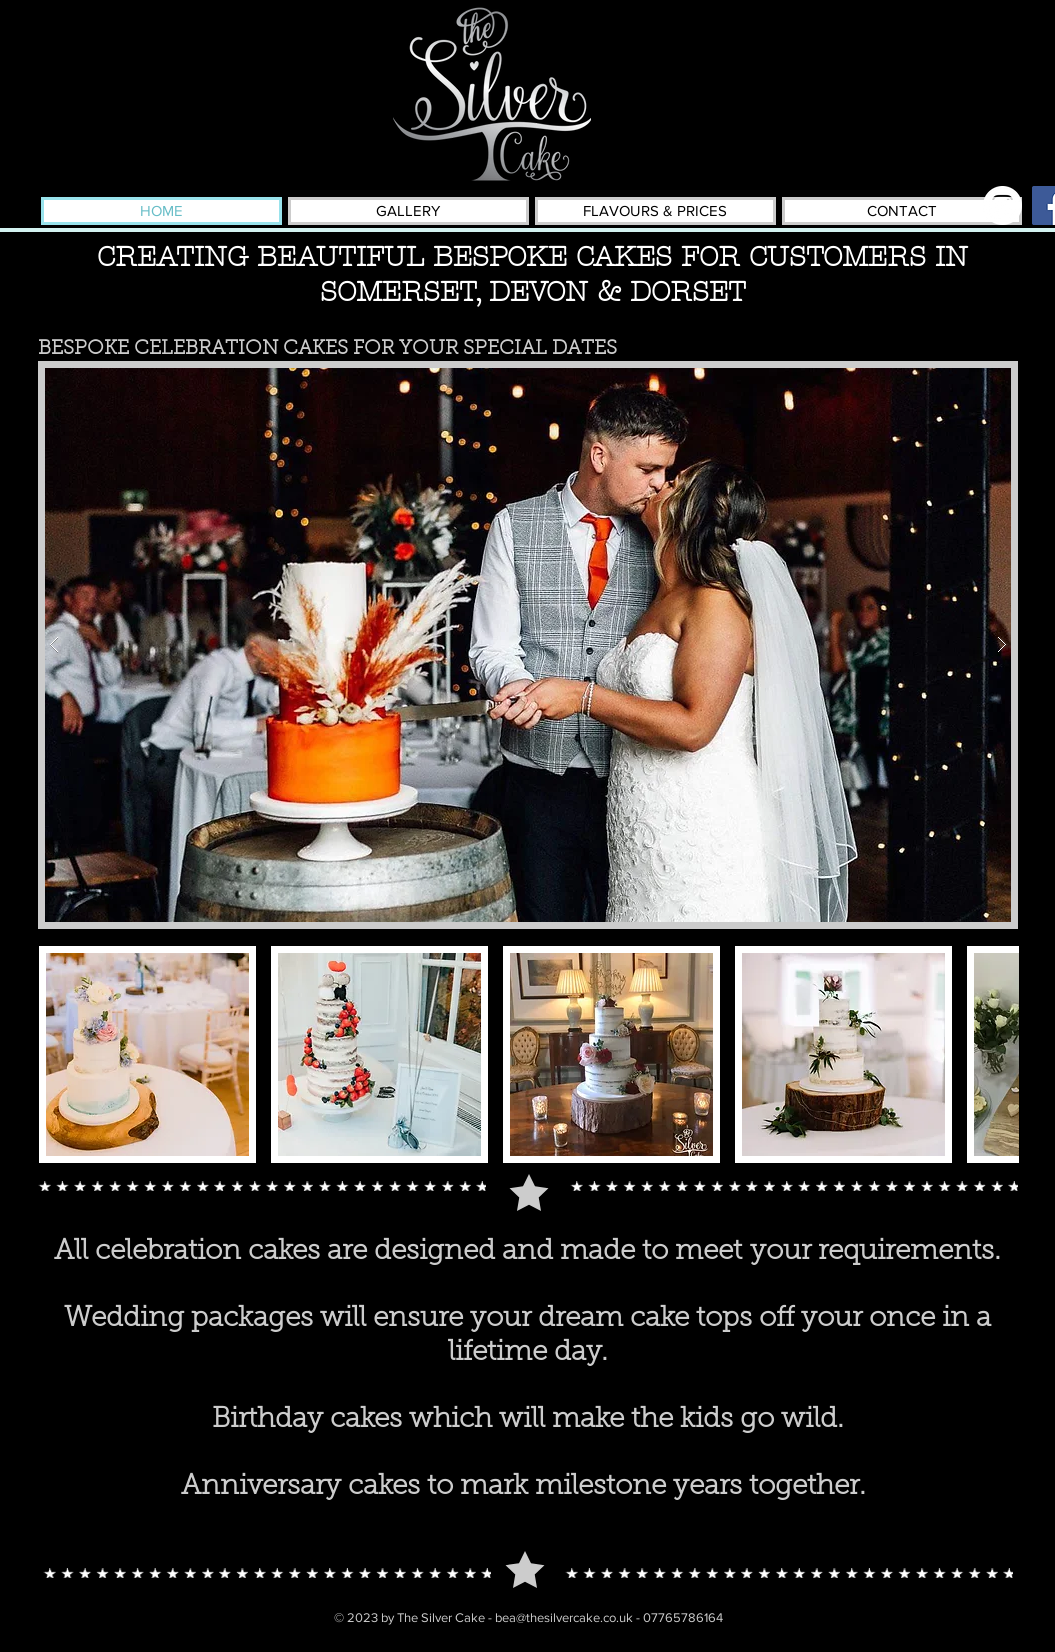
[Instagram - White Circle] (1002, 205)
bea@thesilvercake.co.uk (564, 1617)
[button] (528, 645)
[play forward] (994, 1054)
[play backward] (64, 1054)
